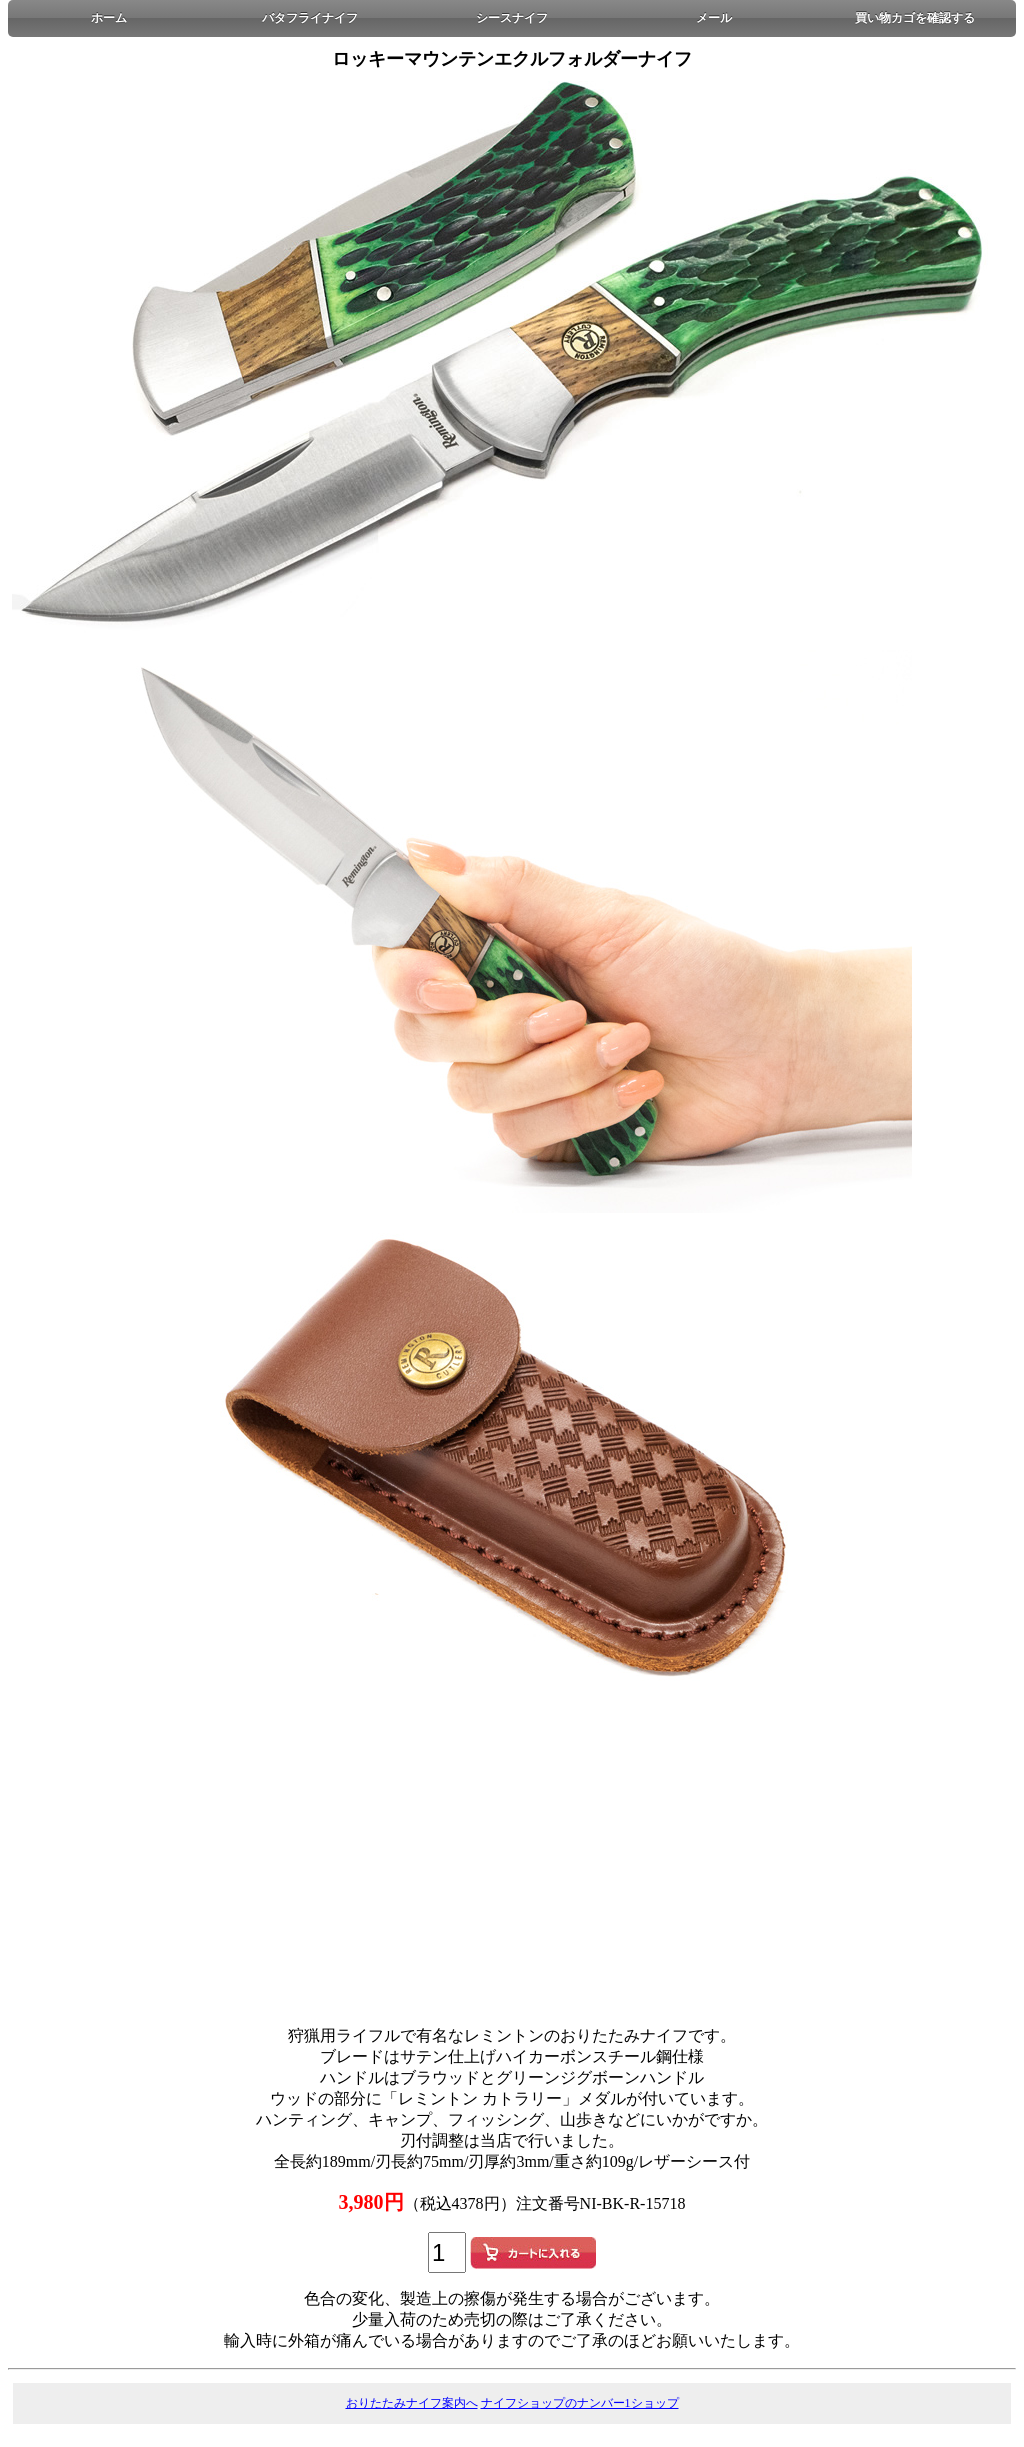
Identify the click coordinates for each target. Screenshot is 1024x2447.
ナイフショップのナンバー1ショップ (580, 2403)
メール (714, 18)
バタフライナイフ (310, 18)
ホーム (109, 18)
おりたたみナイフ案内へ (412, 2403)
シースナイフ (512, 18)
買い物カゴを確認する (915, 18)
